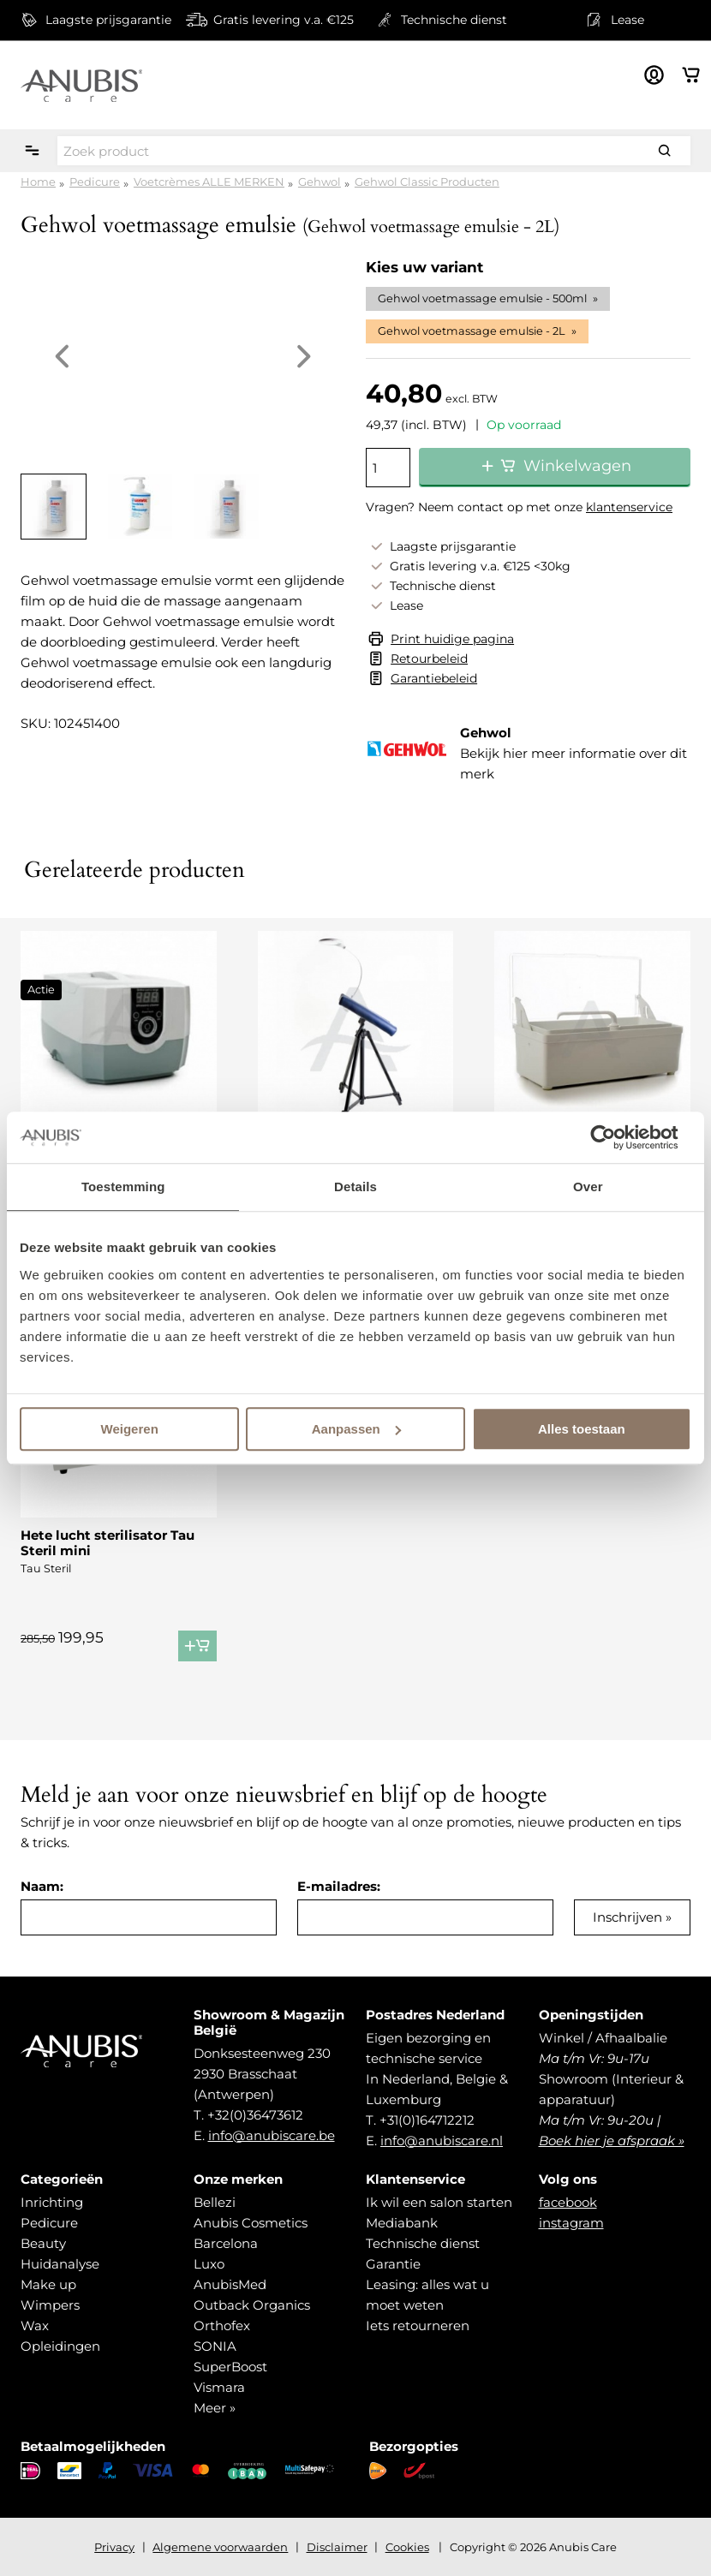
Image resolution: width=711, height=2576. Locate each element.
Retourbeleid (429, 658)
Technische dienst (423, 2243)
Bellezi (215, 2202)
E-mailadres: (338, 1886)
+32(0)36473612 (255, 2115)
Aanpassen (356, 1429)
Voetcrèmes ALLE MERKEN (209, 181)
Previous (61, 356)
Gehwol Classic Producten (427, 181)
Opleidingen (60, 2346)
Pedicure (94, 181)
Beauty (43, 2243)
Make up (48, 2284)
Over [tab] (588, 1186)
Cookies (407, 2547)
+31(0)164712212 (427, 2120)
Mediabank (402, 2223)
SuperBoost (230, 2366)
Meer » (215, 2408)
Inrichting (52, 2202)
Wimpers (50, 2305)
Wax (35, 2325)
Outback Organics (252, 2305)
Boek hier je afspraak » (611, 2140)
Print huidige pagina (452, 639)
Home (38, 181)
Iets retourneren (417, 2325)
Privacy (114, 2547)
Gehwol (319, 181)
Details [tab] (355, 1186)
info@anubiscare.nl (441, 2140)
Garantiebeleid (434, 678)
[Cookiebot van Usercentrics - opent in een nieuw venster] (616, 1137)
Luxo (209, 2264)
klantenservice (629, 507)
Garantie (393, 2264)
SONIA (215, 2346)
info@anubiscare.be (271, 2135)
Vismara (219, 2387)
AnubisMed (230, 2284)
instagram (571, 2223)
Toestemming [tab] (123, 1186)
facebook (568, 2202)
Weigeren (129, 1429)
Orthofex (222, 2325)
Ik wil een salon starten (439, 2202)
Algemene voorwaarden (220, 2547)
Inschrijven (627, 1917)
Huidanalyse (60, 2264)
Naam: (42, 1886)
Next (304, 356)
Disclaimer (337, 2547)
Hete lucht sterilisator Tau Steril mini (107, 1543)
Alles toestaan (581, 1429)
